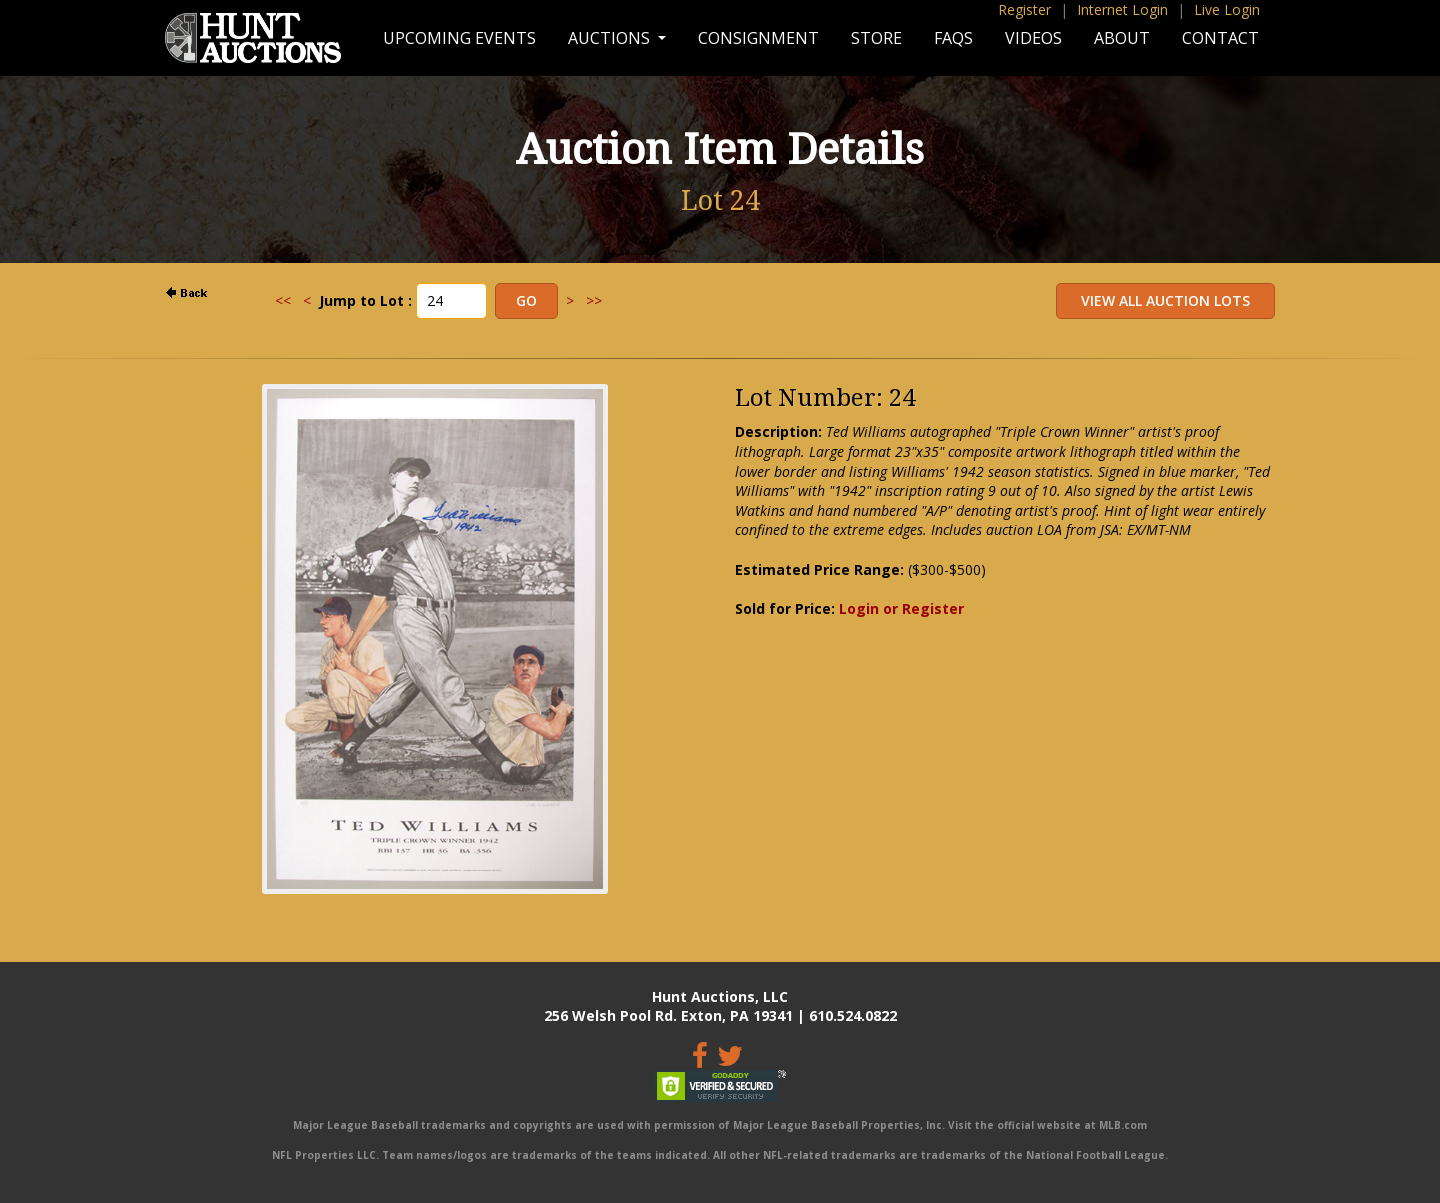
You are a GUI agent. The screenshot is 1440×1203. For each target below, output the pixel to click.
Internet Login (1122, 9)
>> (594, 300)
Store (876, 38)
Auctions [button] (611, 38)
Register (1024, 9)
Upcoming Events (459, 38)
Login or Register (901, 608)
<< (283, 300)
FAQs (953, 38)
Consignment (758, 38)
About (1122, 38)
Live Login (1227, 9)
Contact (1220, 38)
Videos (1033, 38)
